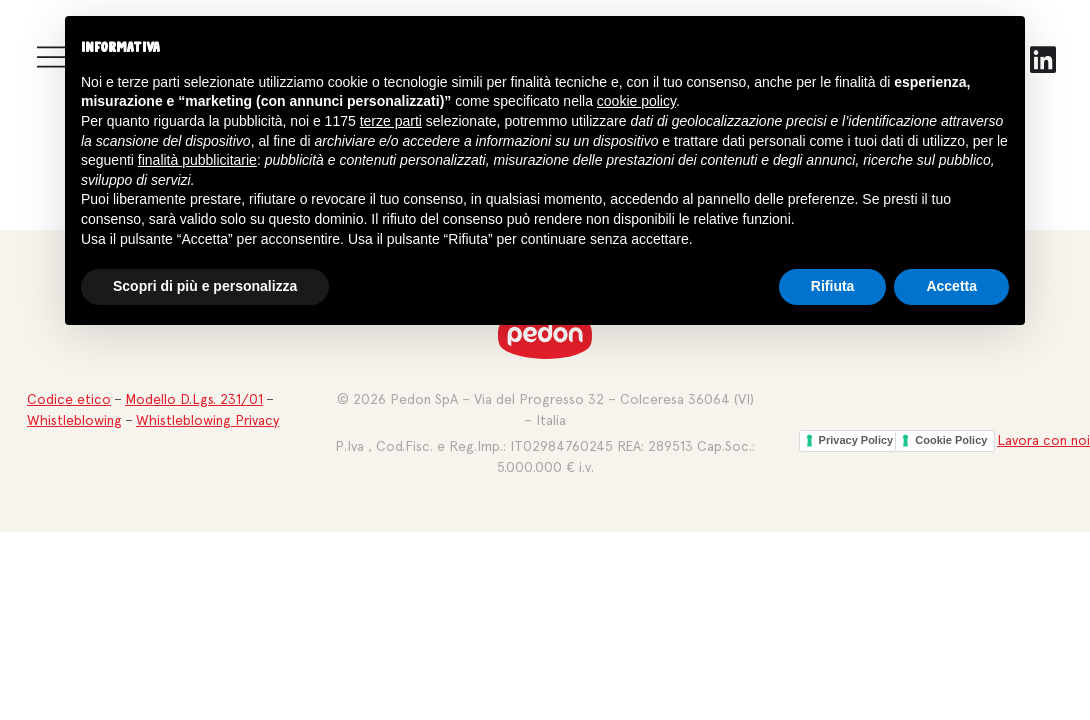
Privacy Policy (856, 440)
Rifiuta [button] (833, 286)
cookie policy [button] (636, 101)
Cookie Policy (951, 440)
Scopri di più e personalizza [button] (205, 286)
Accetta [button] (951, 286)
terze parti (391, 121)
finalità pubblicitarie (197, 160)
